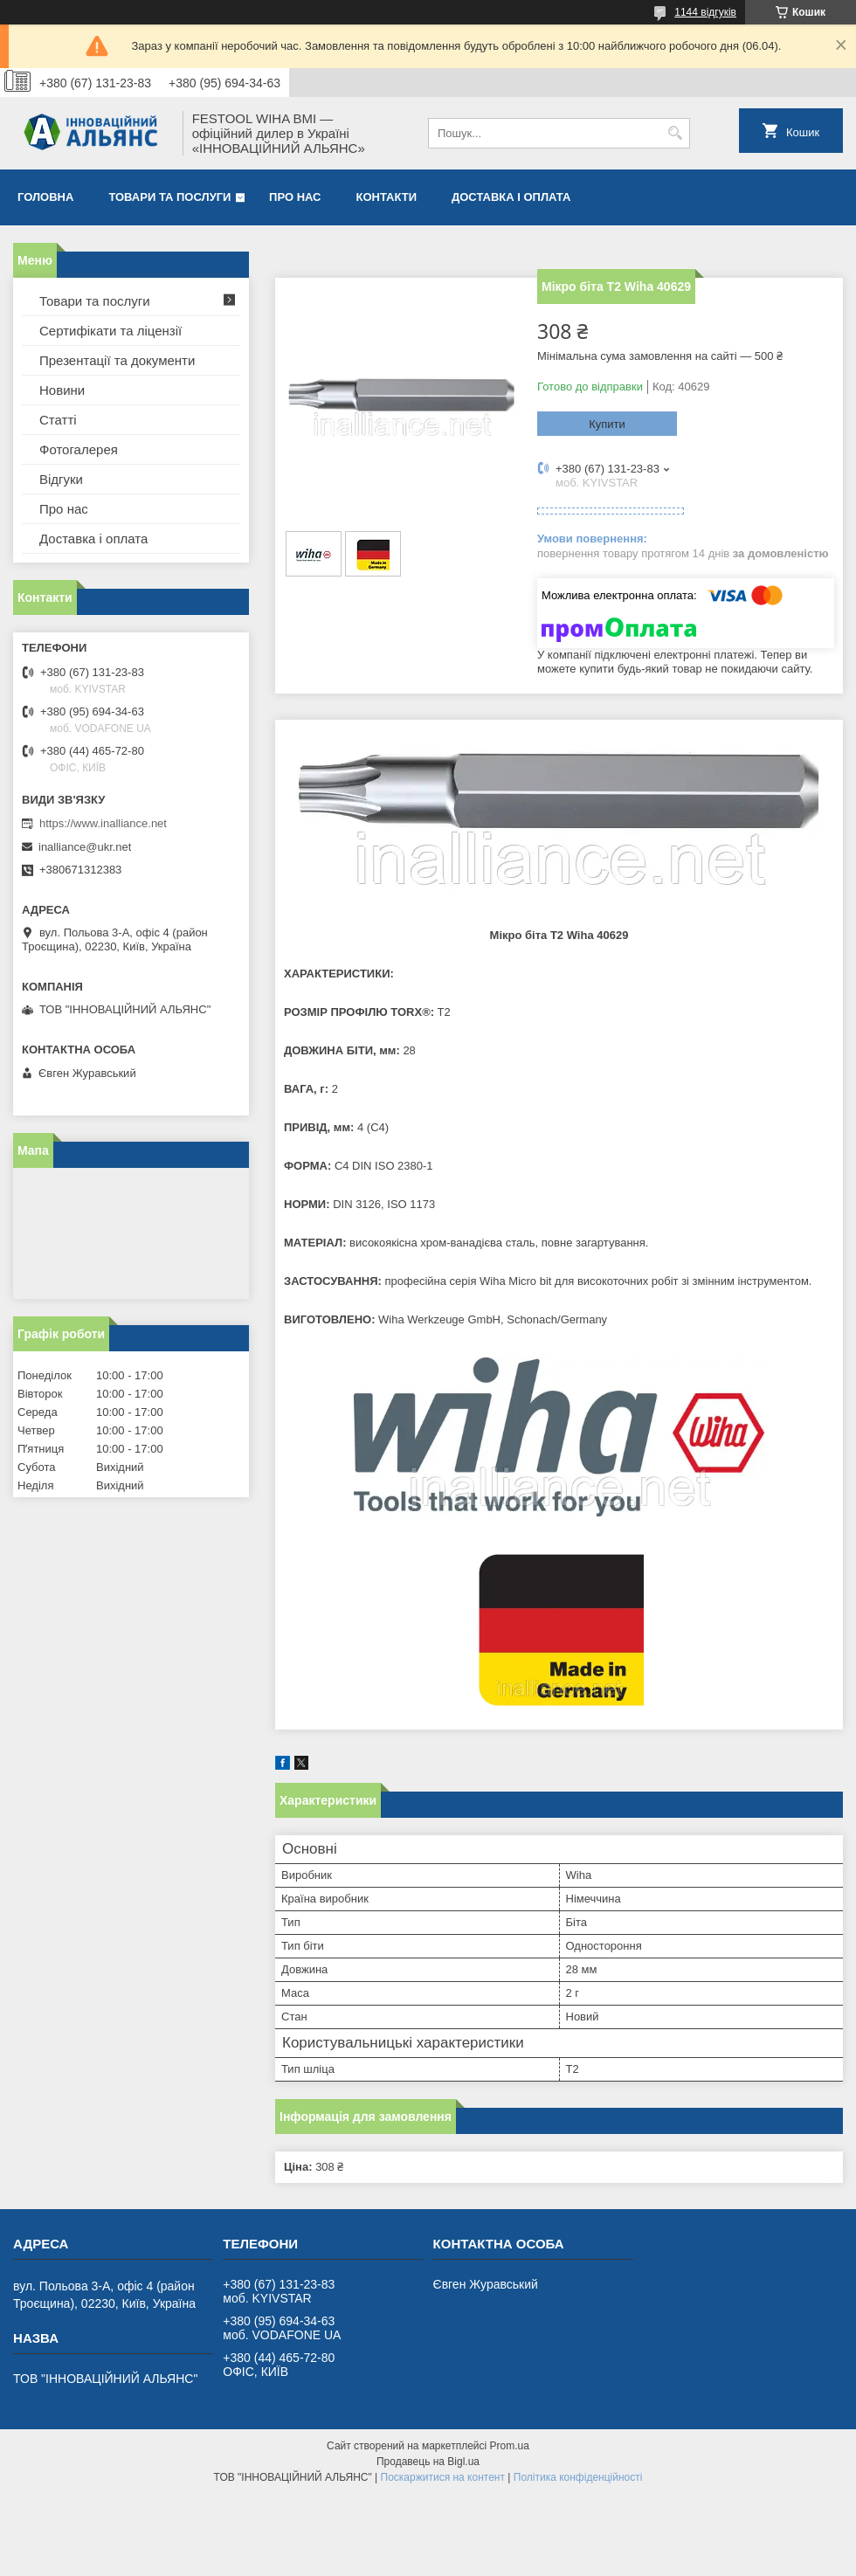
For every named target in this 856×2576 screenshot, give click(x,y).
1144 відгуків (705, 12)
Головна (45, 197)
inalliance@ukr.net (84, 846)
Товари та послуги (169, 197)
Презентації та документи (117, 360)
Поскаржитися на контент (443, 2477)
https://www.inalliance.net (103, 823)
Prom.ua (509, 2446)
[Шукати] (674, 133)
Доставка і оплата (511, 197)
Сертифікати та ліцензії (110, 330)
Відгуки (61, 479)
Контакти (387, 197)
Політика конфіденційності (578, 2477)
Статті (58, 419)
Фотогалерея (78, 449)
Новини (62, 390)
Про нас (295, 197)
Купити (607, 424)
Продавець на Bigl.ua (428, 2461)
